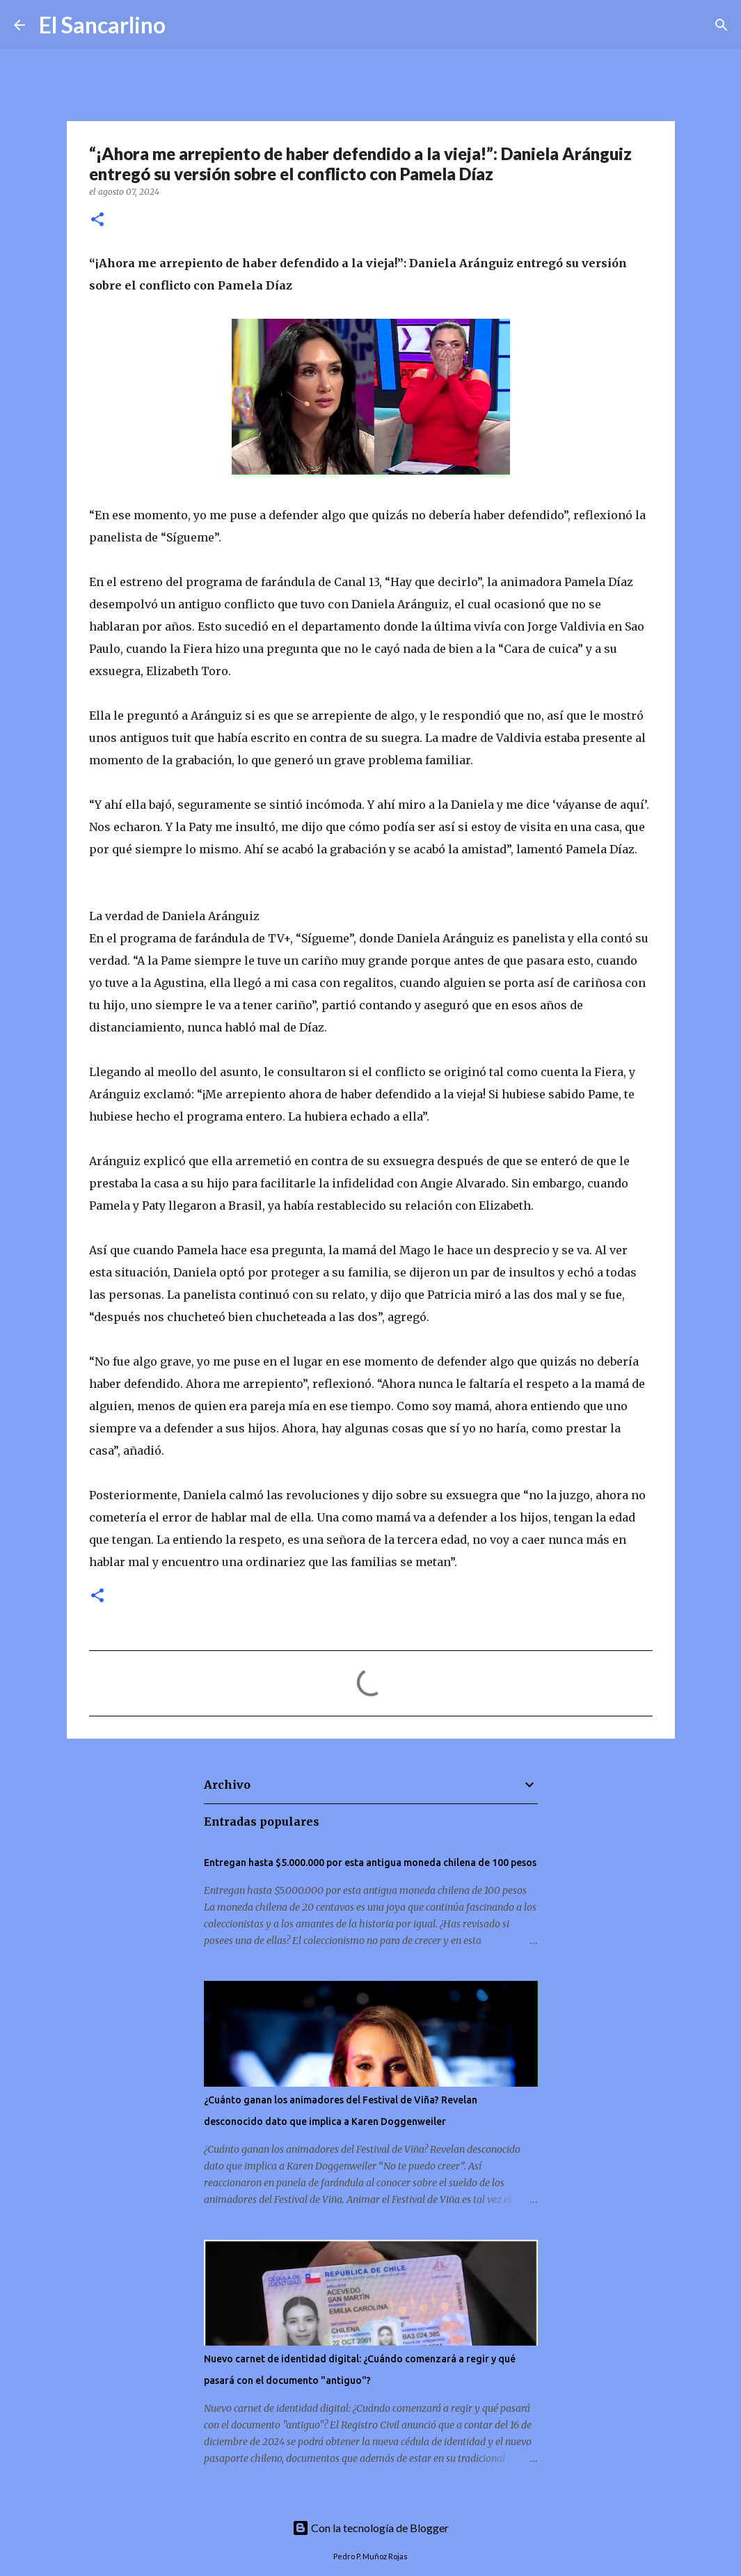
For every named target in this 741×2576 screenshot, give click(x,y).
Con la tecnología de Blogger (370, 2527)
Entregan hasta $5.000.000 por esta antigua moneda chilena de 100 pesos (370, 1862)
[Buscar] (185, 25)
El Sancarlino (102, 24)
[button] (97, 220)
